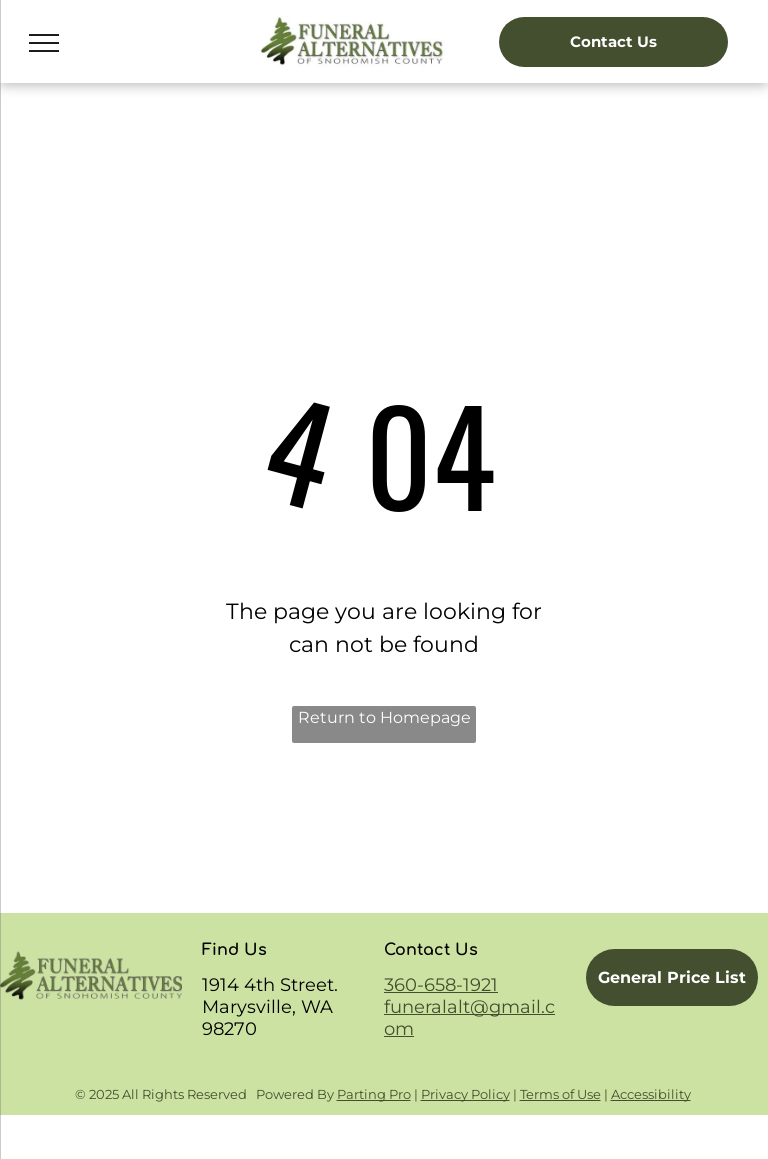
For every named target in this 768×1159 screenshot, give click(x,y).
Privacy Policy (465, 1094)
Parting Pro (374, 1094)
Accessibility (651, 1094)
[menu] (44, 43)
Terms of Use (560, 1094)
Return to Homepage (384, 717)
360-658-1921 (441, 985)
